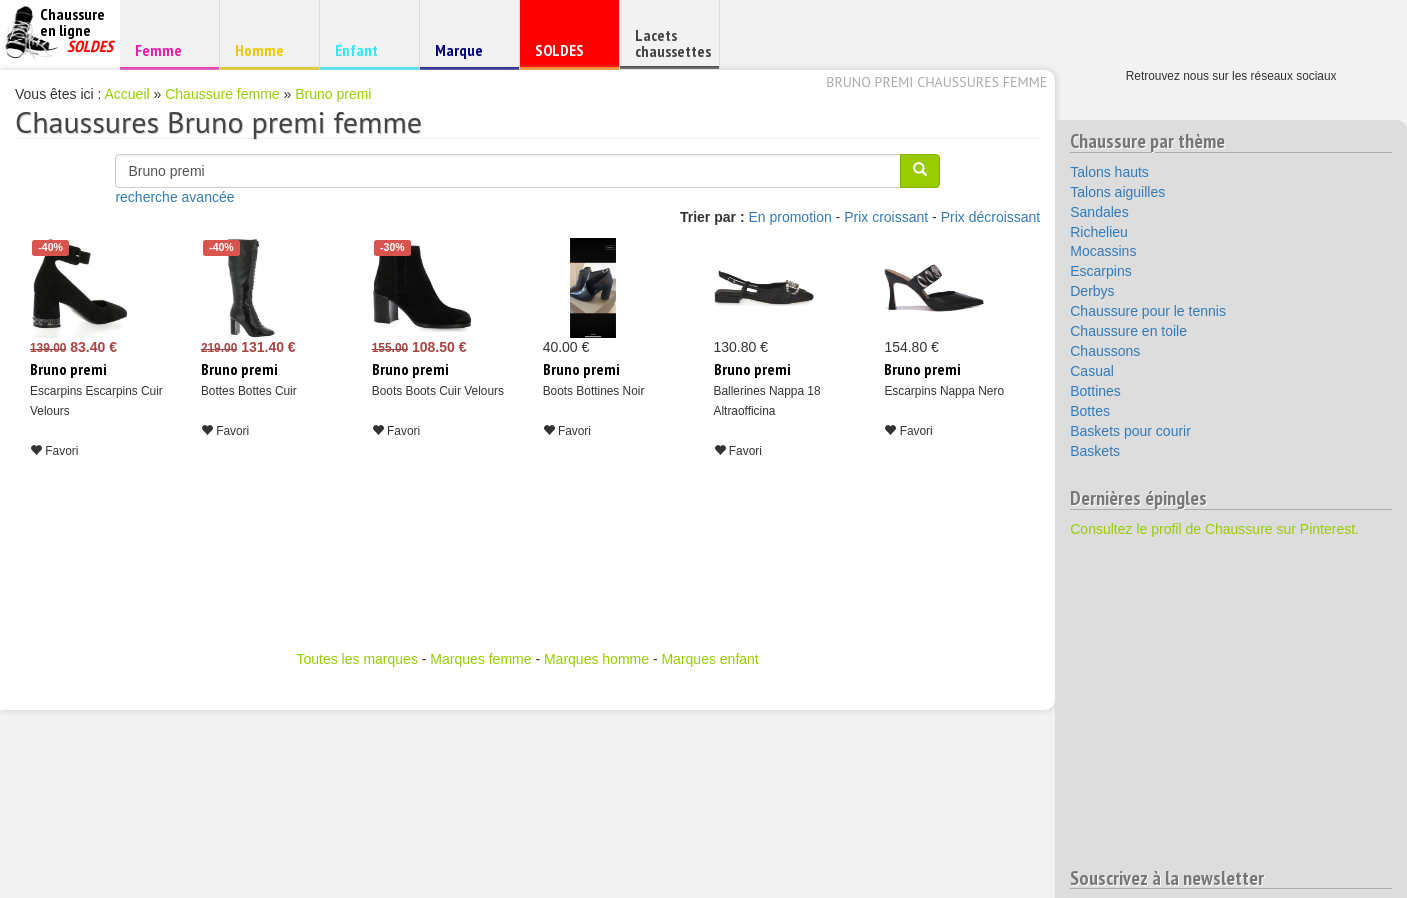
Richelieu (1099, 232)
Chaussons (1105, 351)
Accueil (127, 94)
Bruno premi (333, 94)
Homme (266, 49)
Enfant (366, 49)
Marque (466, 54)
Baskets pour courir (1130, 431)
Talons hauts (1109, 172)
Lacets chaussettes (673, 43)
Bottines (1095, 391)
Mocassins (1103, 251)
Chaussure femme (222, 94)
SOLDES (566, 54)
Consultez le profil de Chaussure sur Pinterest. (1214, 529)
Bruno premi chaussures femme (936, 82)
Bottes (1090, 411)
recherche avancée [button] (174, 197)
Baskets (1095, 451)
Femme (166, 49)
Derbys (1092, 291)
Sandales (1099, 212)
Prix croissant (886, 217)
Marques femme (480, 659)
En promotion (789, 217)
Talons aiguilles (1117, 192)
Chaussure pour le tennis (1148, 311)
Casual (1092, 371)
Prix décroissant (991, 217)
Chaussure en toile (1128, 331)
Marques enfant (709, 659)
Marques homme (596, 659)
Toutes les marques (356, 659)
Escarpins (1100, 271)
